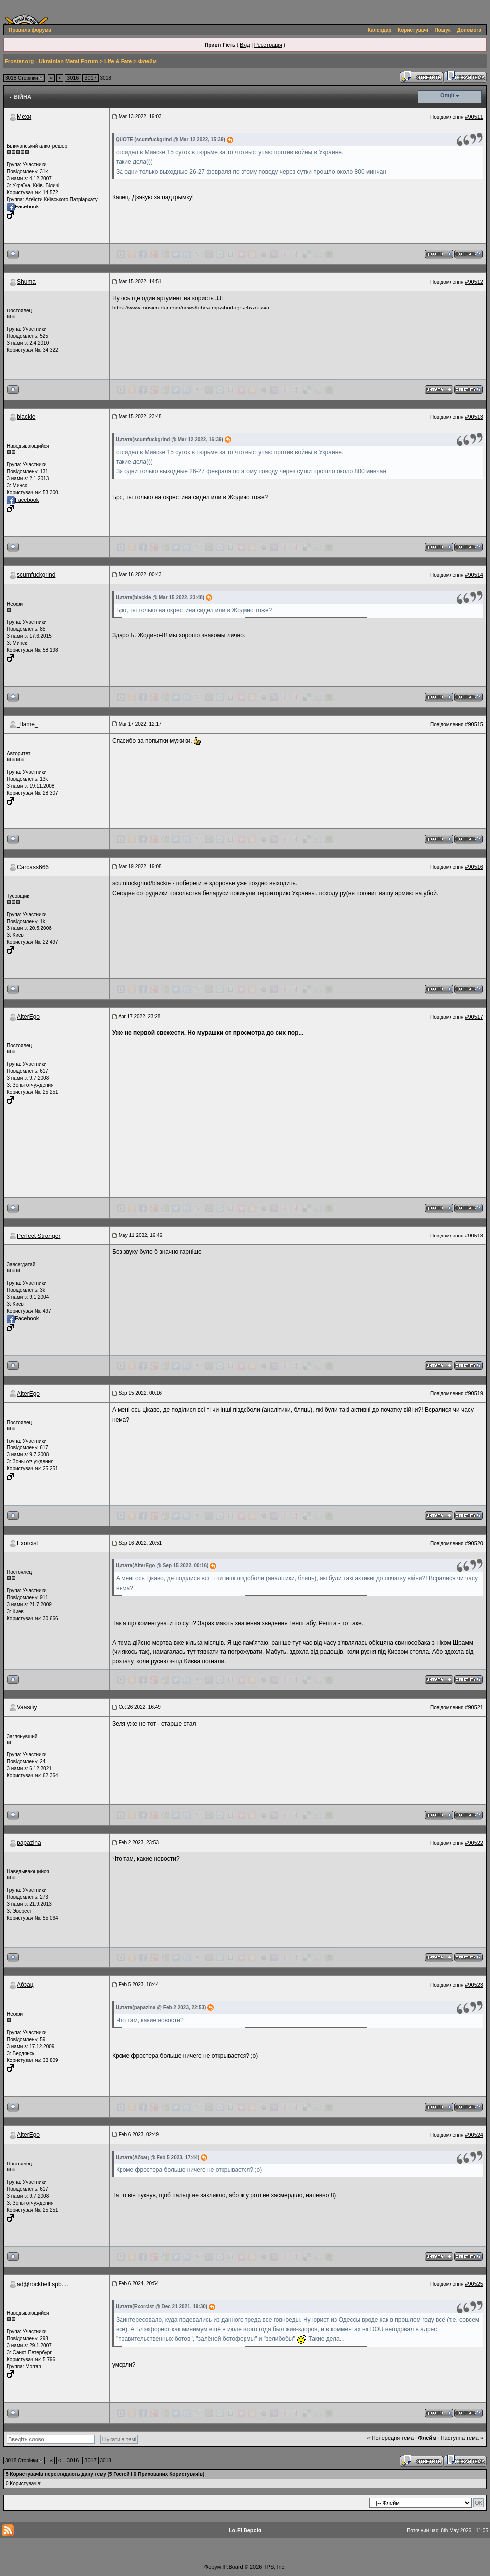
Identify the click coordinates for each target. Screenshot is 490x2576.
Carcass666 (33, 867)
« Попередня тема (391, 2438)
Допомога (469, 30)
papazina (29, 1842)
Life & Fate (118, 61)
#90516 (474, 867)
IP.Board (232, 2567)
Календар (380, 30)
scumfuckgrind (36, 574)
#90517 (474, 1017)
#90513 (474, 417)
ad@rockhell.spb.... (42, 2284)
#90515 (474, 724)
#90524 (474, 2135)
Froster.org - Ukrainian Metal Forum (51, 61)
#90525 (474, 2284)
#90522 (474, 1843)
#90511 (474, 117)
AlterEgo (28, 1016)
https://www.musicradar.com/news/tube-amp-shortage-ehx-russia (190, 307)
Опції (447, 95)
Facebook (23, 206)
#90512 (474, 282)
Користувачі (413, 30)
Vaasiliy (27, 1707)
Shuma (26, 281)
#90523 (474, 1985)
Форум (212, 2567)
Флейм (147, 61)
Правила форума (30, 30)
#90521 (474, 1707)
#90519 (474, 1393)
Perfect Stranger (38, 1236)
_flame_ (27, 724)
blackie (26, 416)
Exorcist (27, 1543)
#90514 (474, 575)
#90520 (474, 1543)
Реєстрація (268, 45)
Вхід (245, 45)
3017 (90, 78)
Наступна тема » (462, 2438)
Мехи (24, 116)
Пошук (443, 30)
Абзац (25, 1984)
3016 (73, 78)
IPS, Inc (275, 2567)
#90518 (474, 1235)
